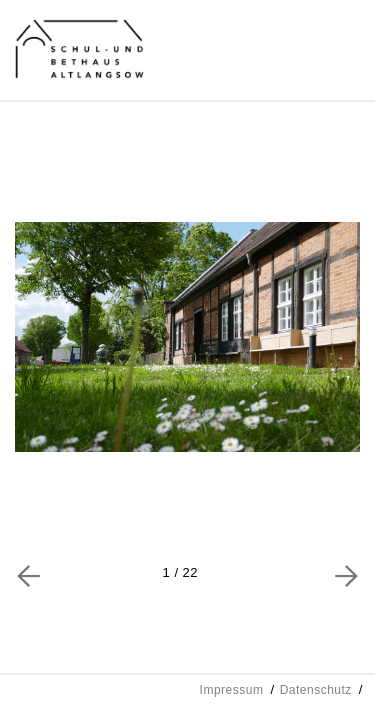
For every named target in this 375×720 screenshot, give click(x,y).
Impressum (232, 690)
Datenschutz (316, 690)
